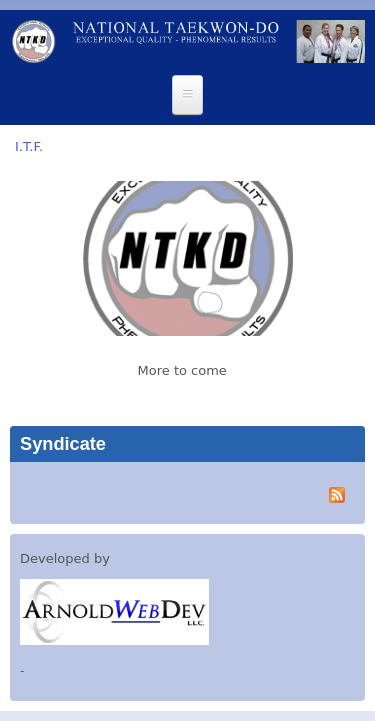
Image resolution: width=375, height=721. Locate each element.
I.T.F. (29, 146)
